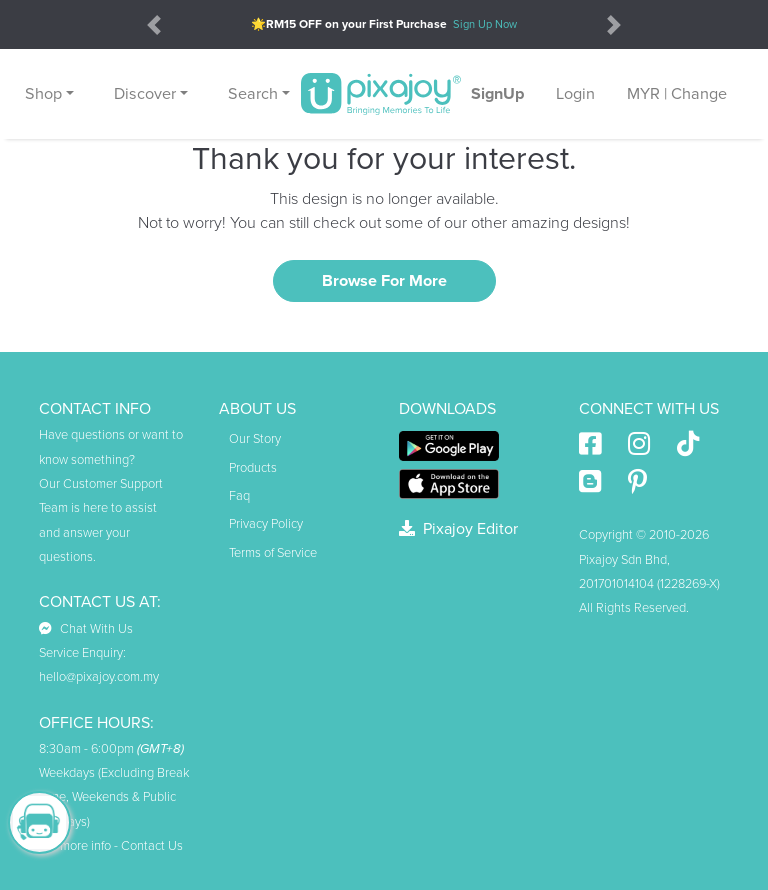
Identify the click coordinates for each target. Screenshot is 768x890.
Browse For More (384, 281)
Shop (43, 94)
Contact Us (152, 846)
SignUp (497, 94)
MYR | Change (677, 94)
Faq (239, 496)
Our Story (255, 439)
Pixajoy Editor (458, 529)
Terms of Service (273, 553)
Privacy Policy (266, 524)
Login (575, 94)
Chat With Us (86, 629)
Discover (145, 94)
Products (253, 468)
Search (253, 94)
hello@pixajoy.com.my (99, 677)
